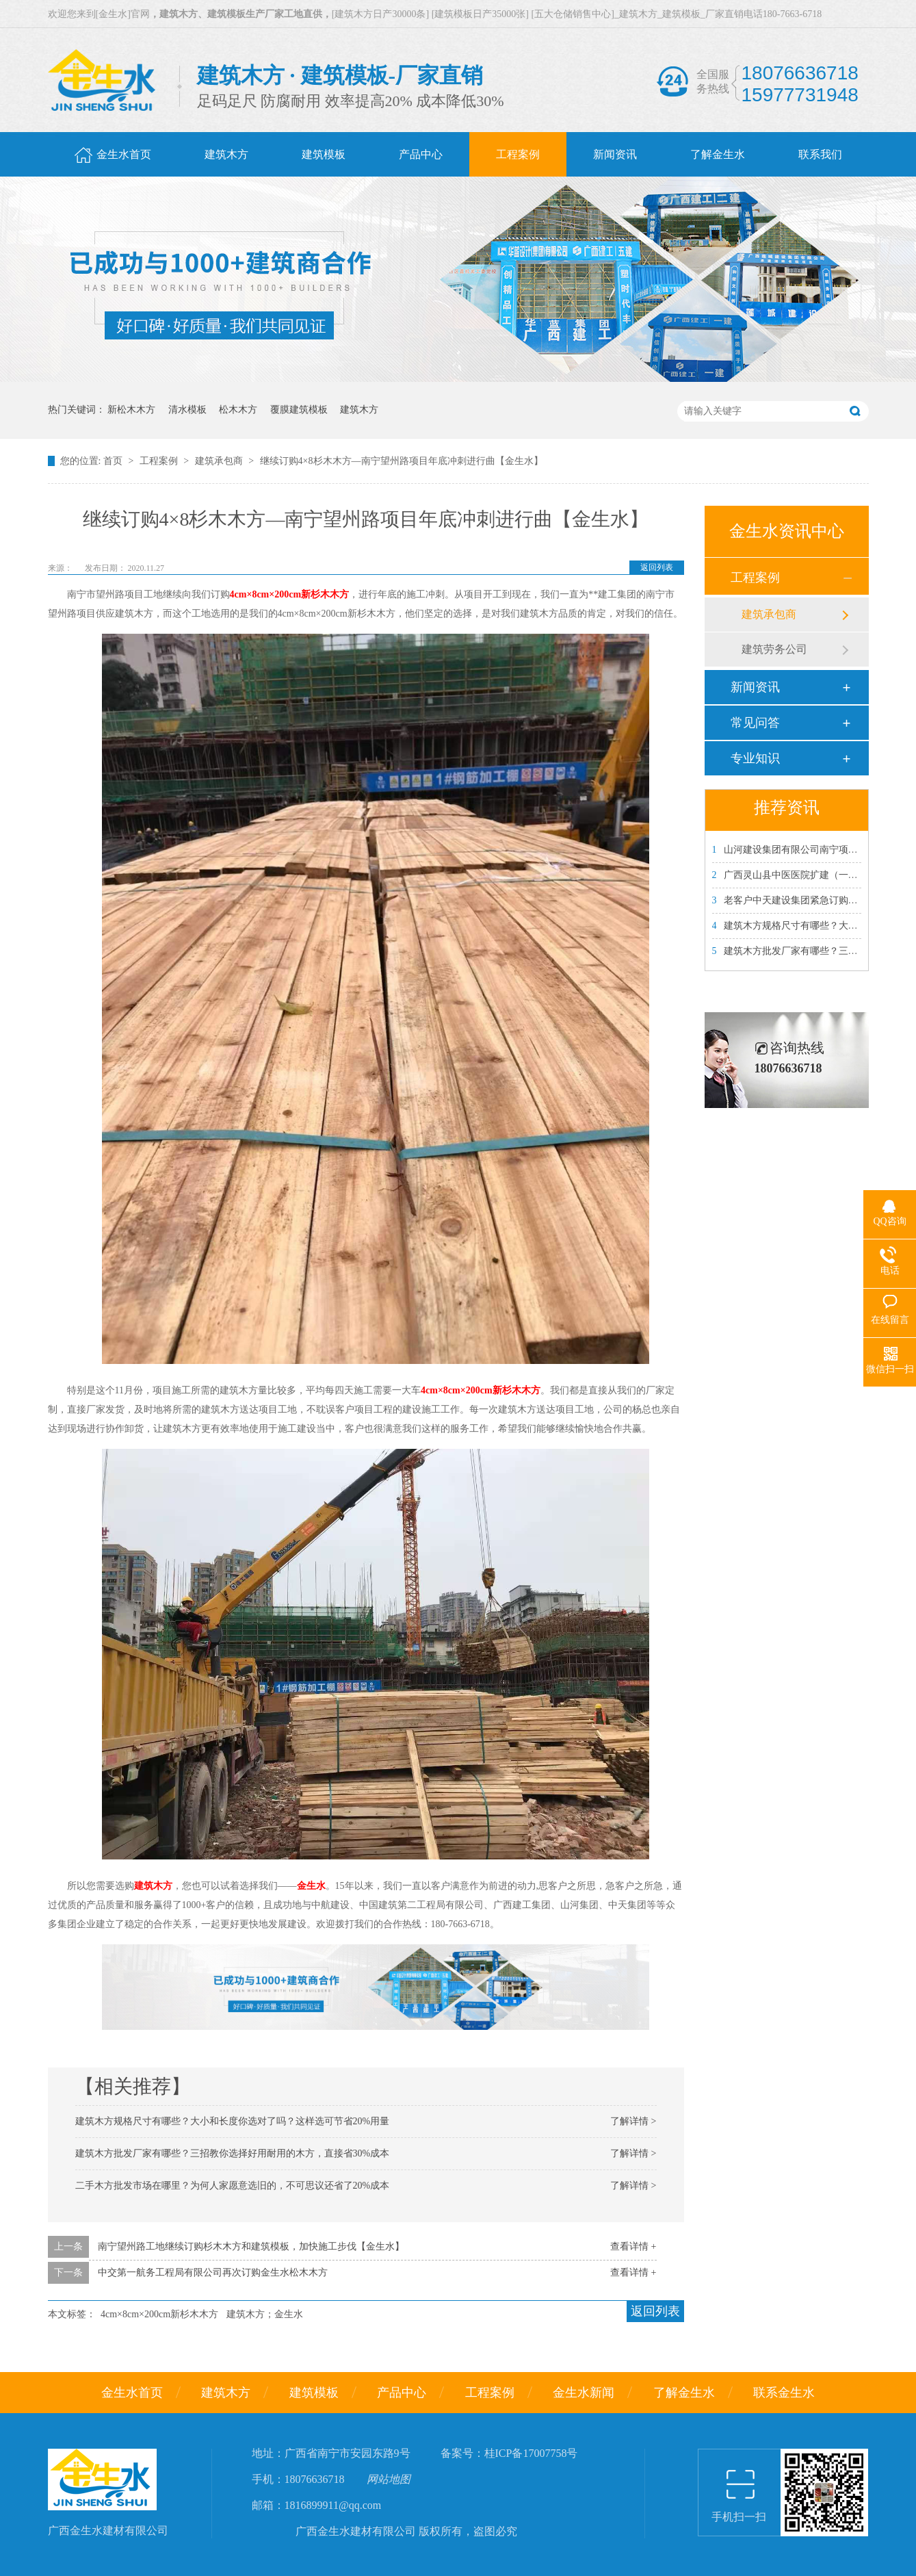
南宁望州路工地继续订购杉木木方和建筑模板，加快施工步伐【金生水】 (251, 2246)
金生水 (311, 1886)
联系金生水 (784, 2392)
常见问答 (755, 723)
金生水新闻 (583, 2392)
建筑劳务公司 (774, 649)
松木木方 (238, 409)
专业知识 (755, 758)
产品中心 (401, 2392)
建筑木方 (359, 409)
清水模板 (187, 409)
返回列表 (656, 567)
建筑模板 (314, 2392)
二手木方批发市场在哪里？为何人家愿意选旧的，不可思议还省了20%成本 (232, 2185)
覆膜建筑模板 (299, 409)
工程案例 (160, 461)
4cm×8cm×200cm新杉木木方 (159, 2314)
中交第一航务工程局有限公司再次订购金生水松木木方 (213, 2272)
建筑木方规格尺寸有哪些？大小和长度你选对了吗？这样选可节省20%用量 (232, 2121)
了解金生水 (684, 2392)
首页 (114, 461)
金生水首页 (132, 2392)
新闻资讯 (755, 687)
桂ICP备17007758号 (531, 2453)
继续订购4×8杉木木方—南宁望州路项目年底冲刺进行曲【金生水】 (401, 461)
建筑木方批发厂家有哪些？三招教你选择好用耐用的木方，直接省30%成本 (232, 2153)
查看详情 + (633, 2246)
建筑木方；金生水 (264, 2314)
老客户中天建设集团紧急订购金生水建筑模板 (813, 900)
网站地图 (388, 2479)
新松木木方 (131, 409)
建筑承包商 (220, 461)
